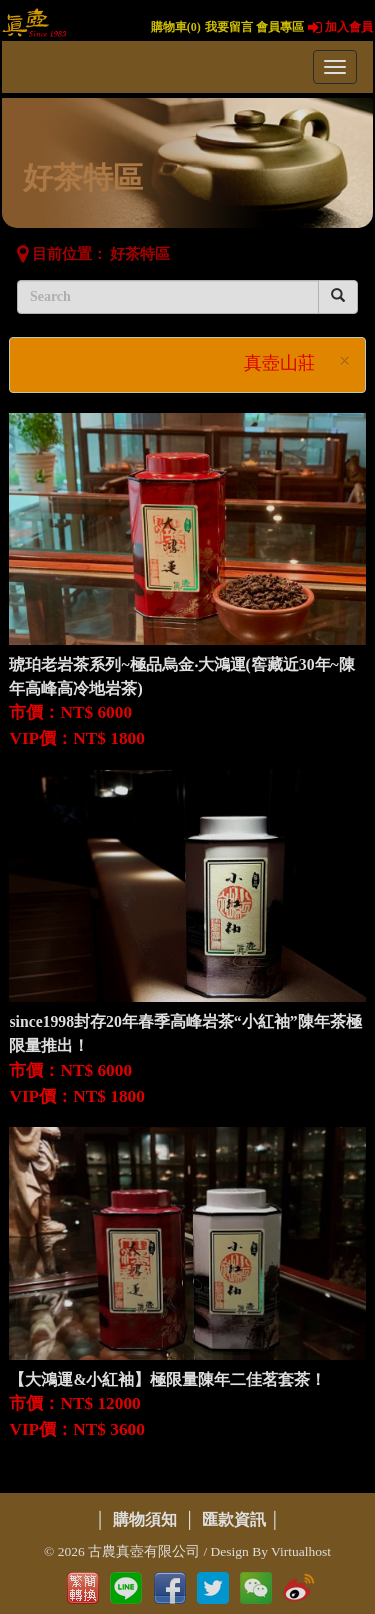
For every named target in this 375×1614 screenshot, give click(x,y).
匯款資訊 (234, 1519)
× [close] (345, 361)
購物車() (176, 27)
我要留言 (229, 27)
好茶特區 (140, 254)
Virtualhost (301, 1551)
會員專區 (280, 27)
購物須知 (145, 1519)
